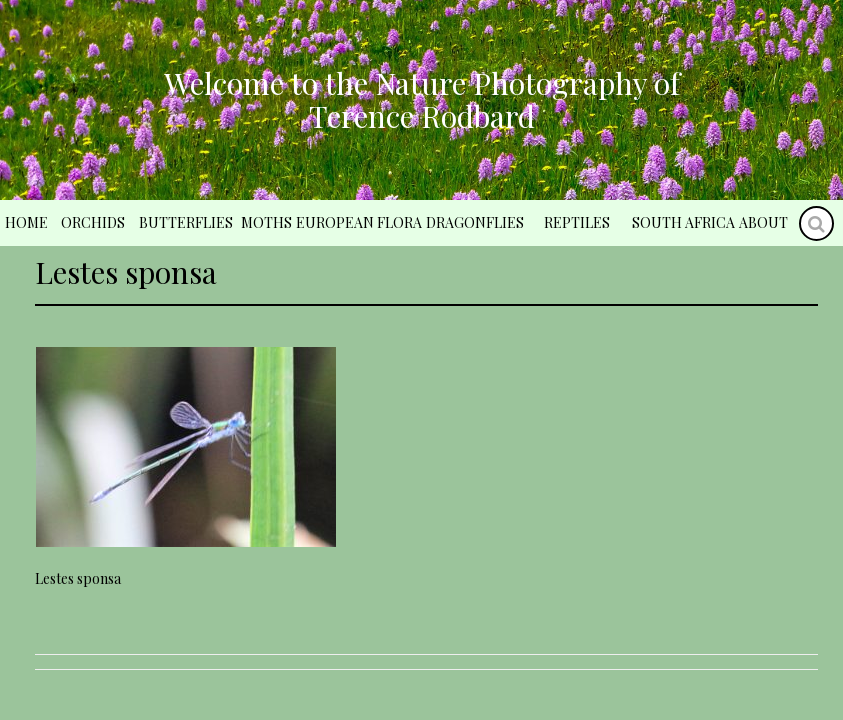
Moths (266, 222)
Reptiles (577, 222)
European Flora (359, 222)
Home (26, 222)
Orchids (93, 222)
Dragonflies (475, 222)
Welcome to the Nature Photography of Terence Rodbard (422, 99)
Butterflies (186, 222)
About (763, 222)
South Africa (683, 222)
